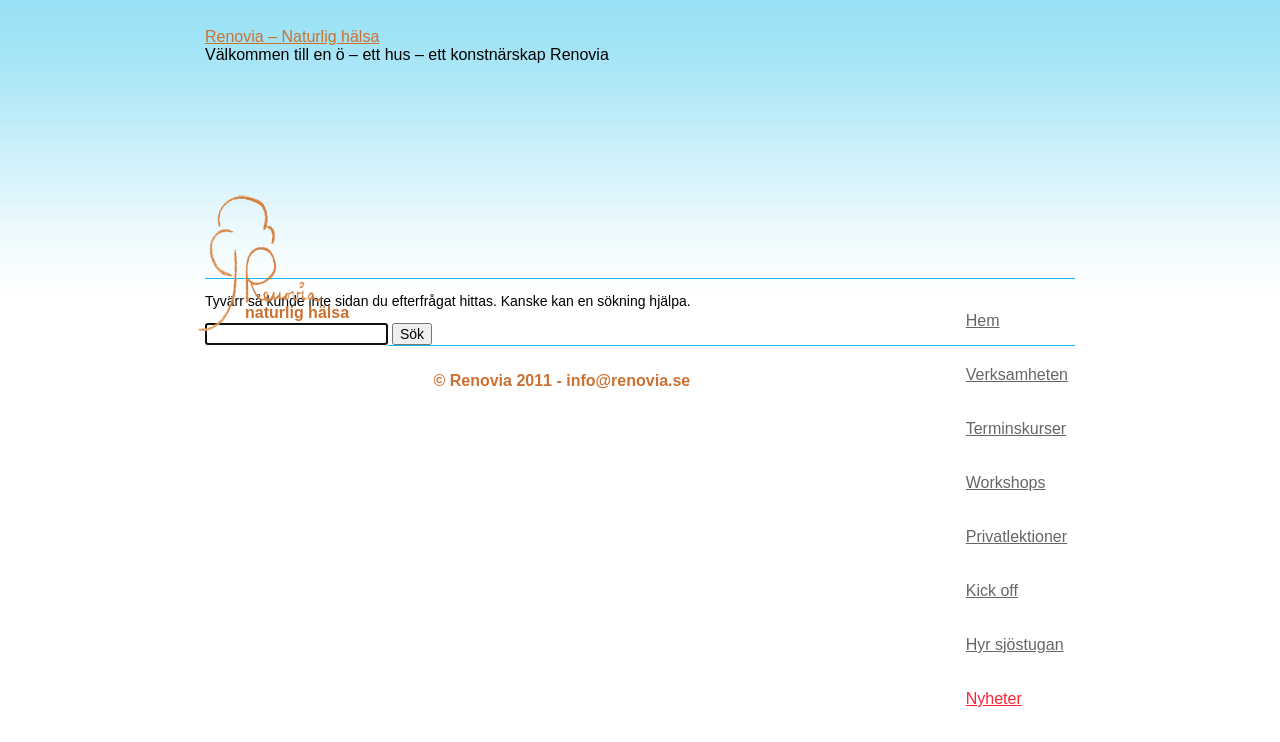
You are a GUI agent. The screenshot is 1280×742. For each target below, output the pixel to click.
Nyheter (994, 698)
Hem (983, 320)
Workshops (1006, 482)
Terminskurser (1016, 428)
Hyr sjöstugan (1015, 644)
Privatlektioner (1016, 536)
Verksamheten (1017, 374)
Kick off (992, 590)
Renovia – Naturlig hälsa (292, 36)
